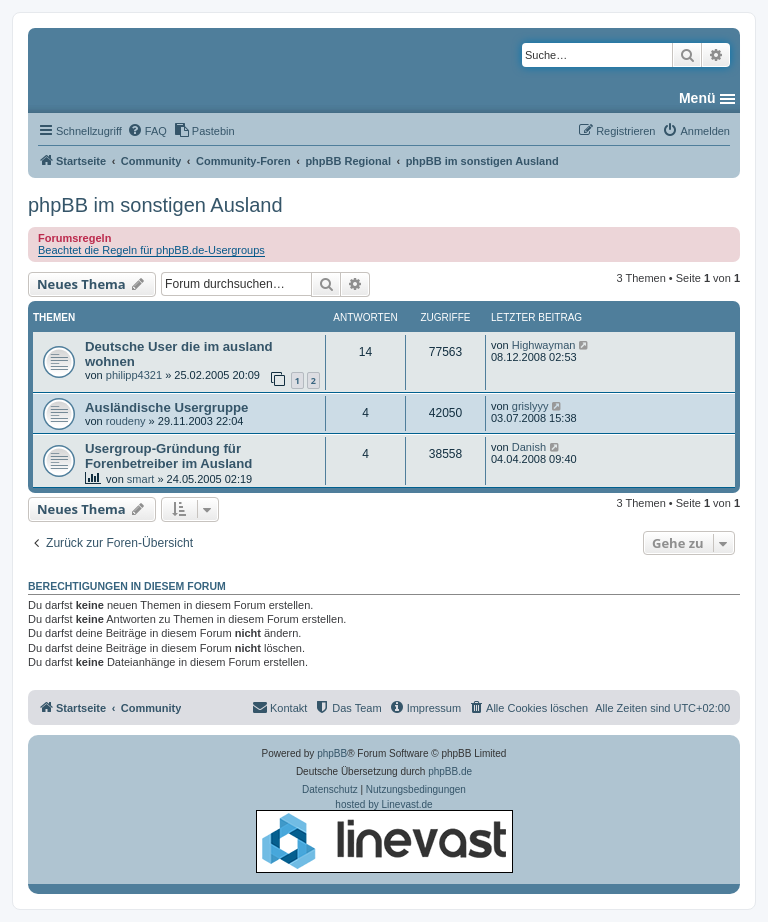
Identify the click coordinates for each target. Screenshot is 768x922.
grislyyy (530, 406)
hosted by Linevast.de (384, 836)
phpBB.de (450, 771)
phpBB (332, 753)
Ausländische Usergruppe (166, 407)
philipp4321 (134, 375)
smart (141, 479)
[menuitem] (147, 131)
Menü (697, 98)
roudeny (126, 421)
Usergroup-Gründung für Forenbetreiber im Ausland (168, 456)
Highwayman (544, 345)
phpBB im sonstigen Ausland (155, 205)
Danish (529, 447)
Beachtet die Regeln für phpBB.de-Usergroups (151, 250)
